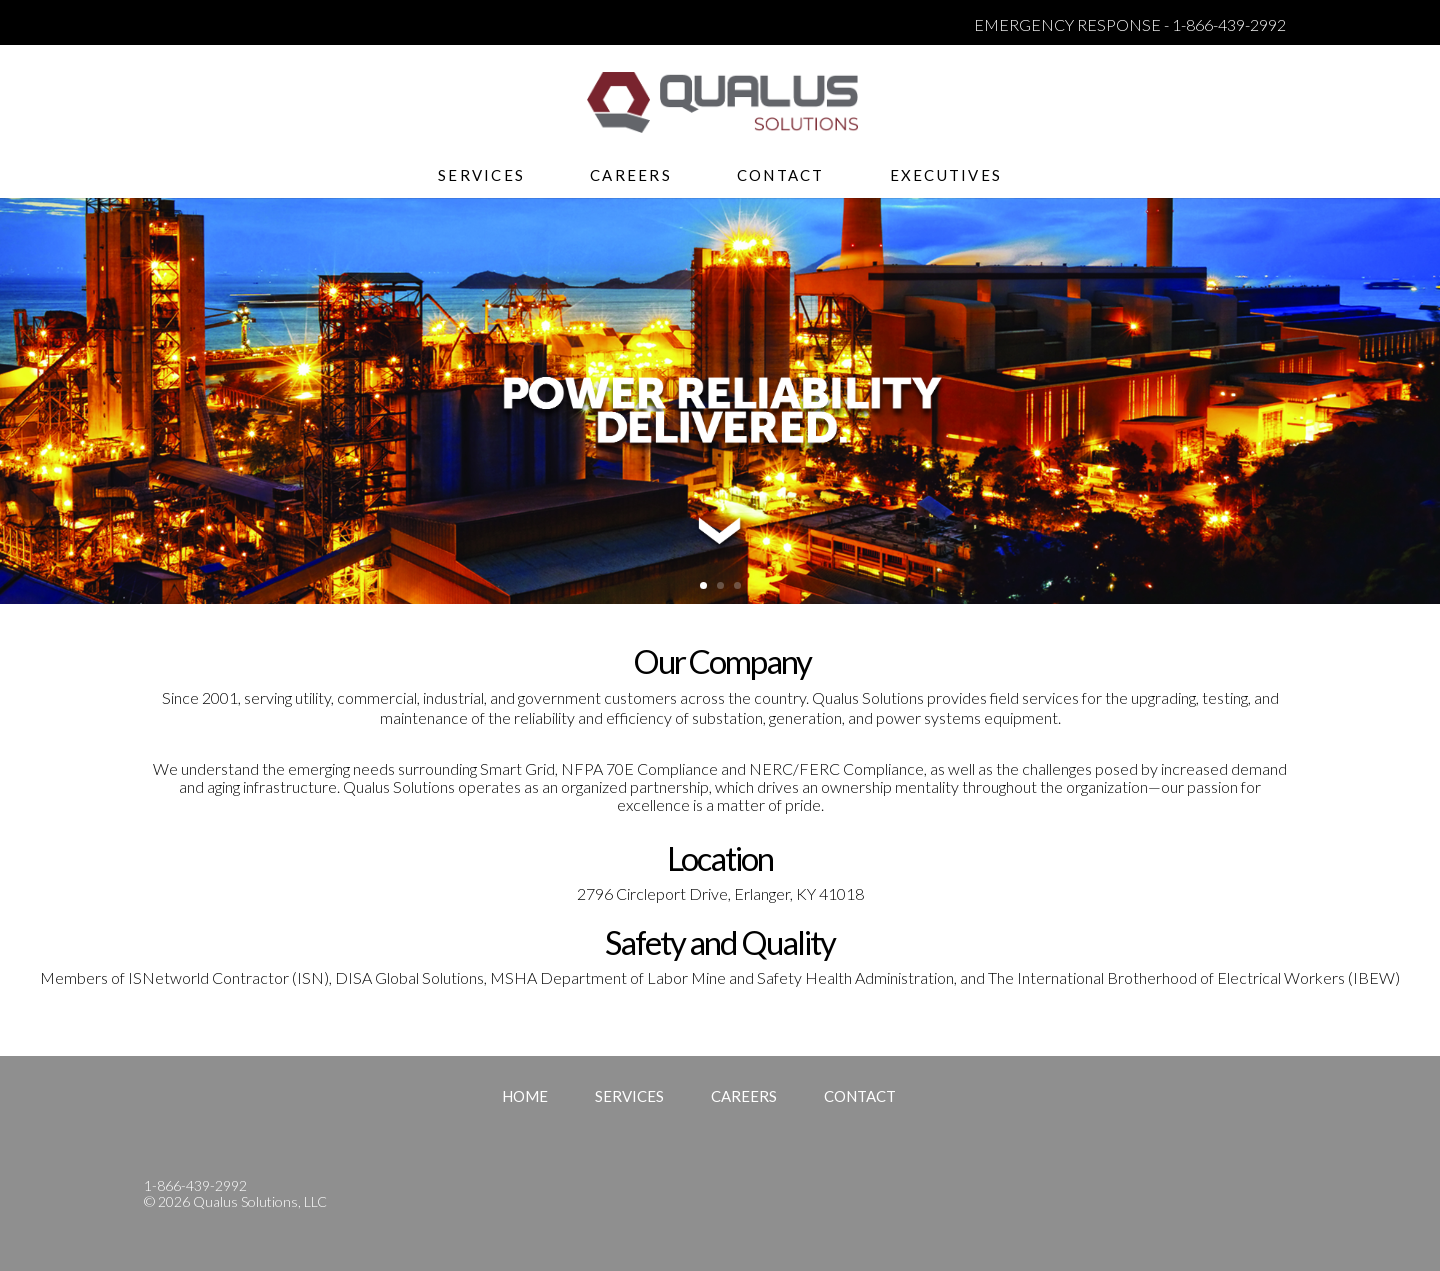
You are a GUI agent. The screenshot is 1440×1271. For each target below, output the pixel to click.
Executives (946, 176)
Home (525, 1096)
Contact (781, 176)
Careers (631, 176)
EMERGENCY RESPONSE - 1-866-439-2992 (1130, 24)
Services (481, 176)
